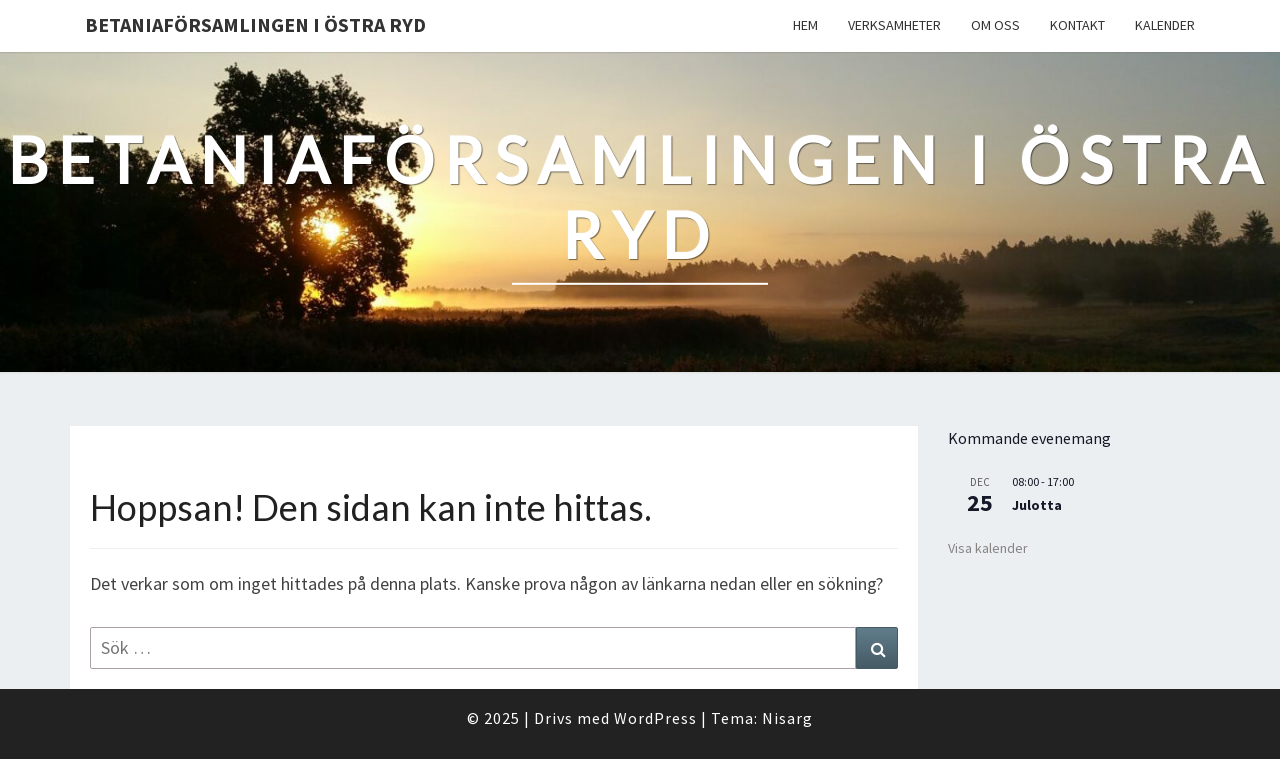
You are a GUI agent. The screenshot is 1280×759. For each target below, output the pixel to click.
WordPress (655, 718)
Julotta (1037, 505)
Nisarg (787, 718)
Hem (805, 25)
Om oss (995, 25)
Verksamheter (894, 25)
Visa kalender (988, 548)
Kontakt (1077, 25)
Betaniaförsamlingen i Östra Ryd (255, 24)
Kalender (1165, 25)
